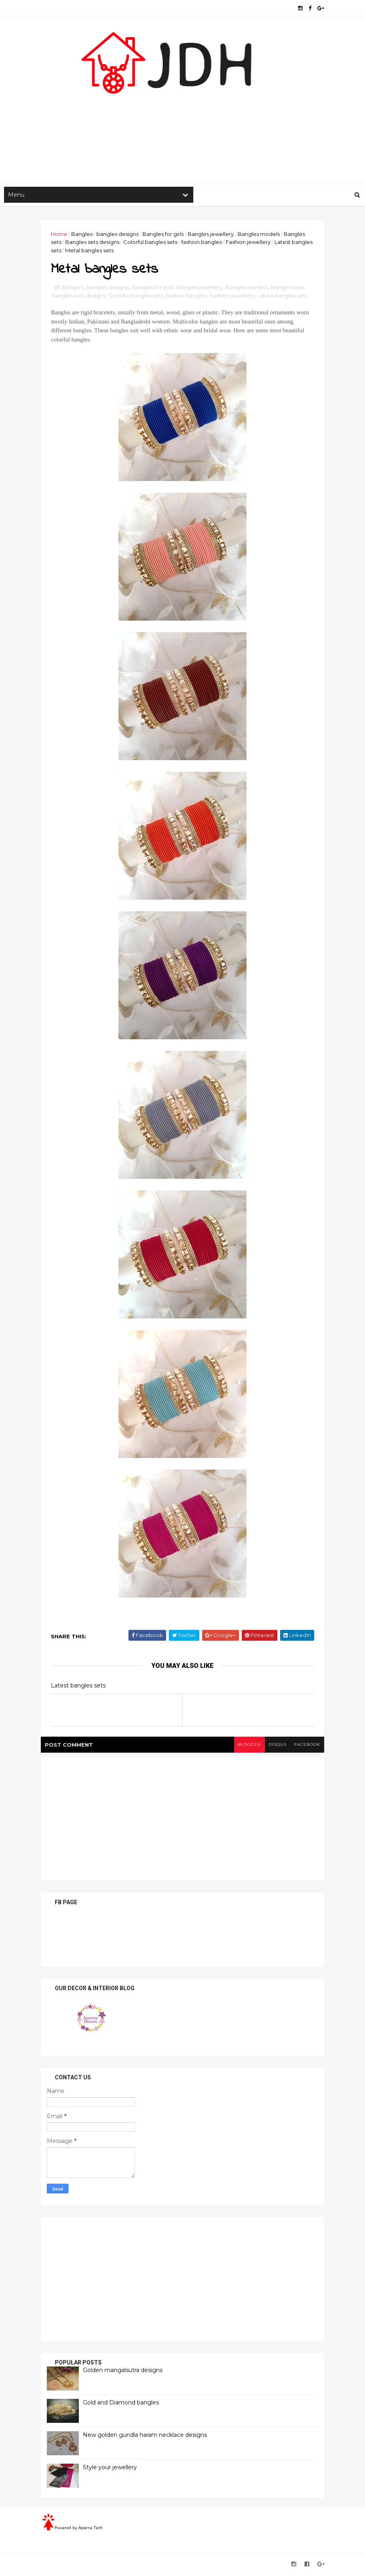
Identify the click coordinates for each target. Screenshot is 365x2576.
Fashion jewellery (249, 243)
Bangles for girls (164, 235)
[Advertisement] (182, 120)
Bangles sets (289, 289)
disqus (276, 1746)
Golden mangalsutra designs (124, 2371)
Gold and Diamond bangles (122, 2404)
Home (60, 235)
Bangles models (260, 235)
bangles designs (119, 235)
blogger (247, 1746)
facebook (306, 1746)
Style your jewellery (111, 2468)
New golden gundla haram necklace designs (146, 2436)
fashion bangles (203, 243)
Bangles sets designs (94, 243)
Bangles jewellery (212, 235)
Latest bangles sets (284, 297)
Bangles (83, 235)
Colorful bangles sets (152, 243)
